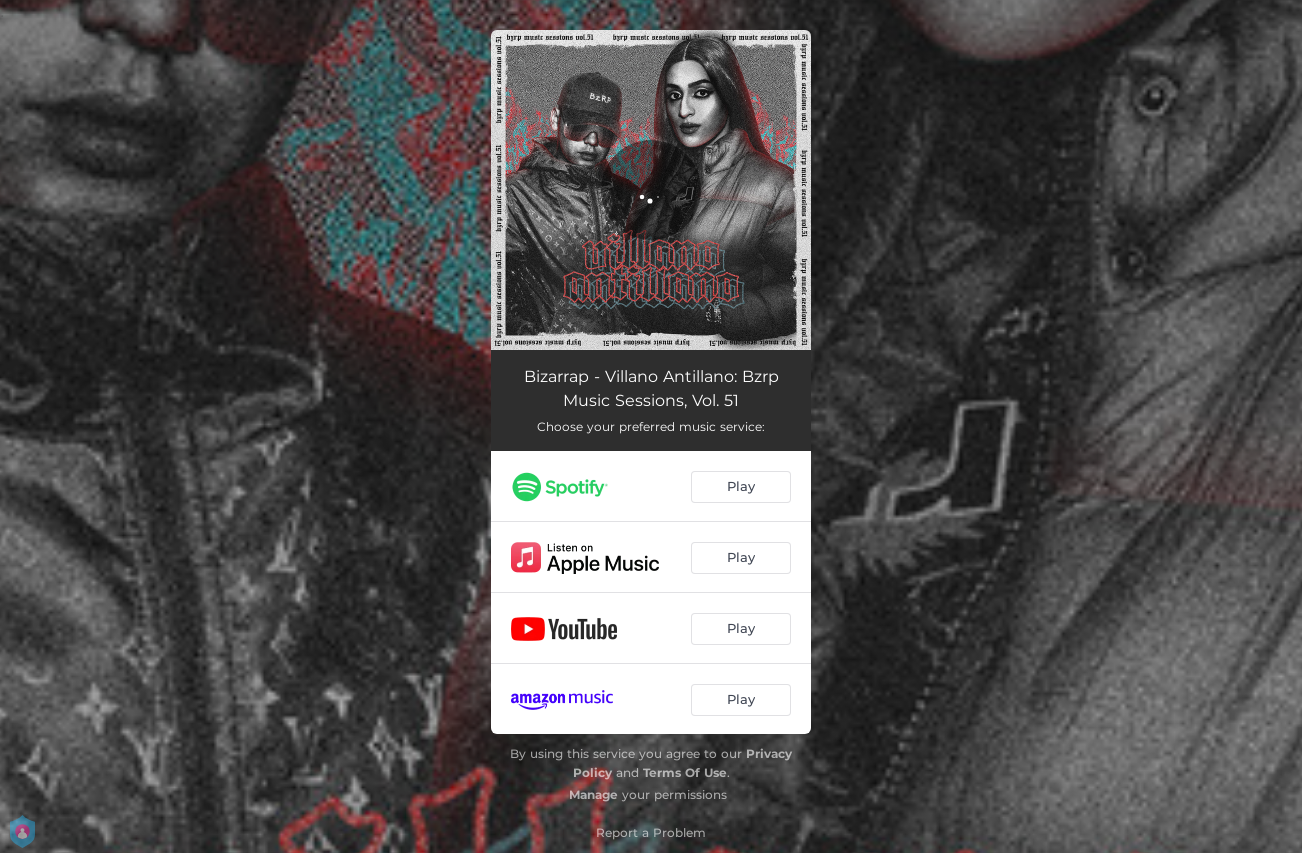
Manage (593, 794)
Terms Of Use (685, 772)
